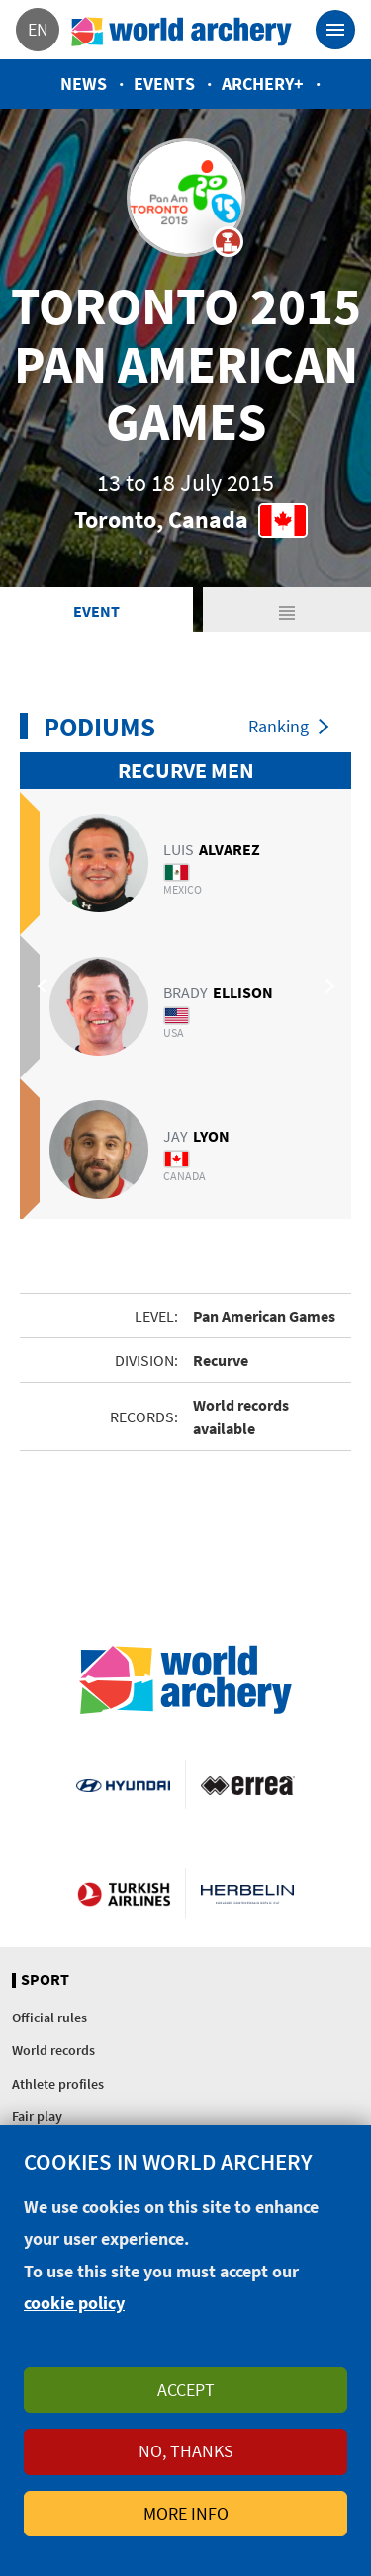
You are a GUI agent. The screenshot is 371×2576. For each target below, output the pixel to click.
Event (96, 611)
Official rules (49, 2017)
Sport (45, 1980)
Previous (44, 985)
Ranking (278, 726)
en (38, 29)
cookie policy (74, 2302)
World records (53, 2050)
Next (326, 985)
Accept (186, 2389)
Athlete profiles (58, 2084)
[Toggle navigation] (335, 29)
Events (164, 83)
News (83, 83)
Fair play (37, 2116)
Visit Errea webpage (248, 1784)
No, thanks (186, 2451)
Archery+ (263, 83)
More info (186, 2513)
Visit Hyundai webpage (122, 1784)
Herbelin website (248, 1893)
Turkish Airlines (123, 1893)
